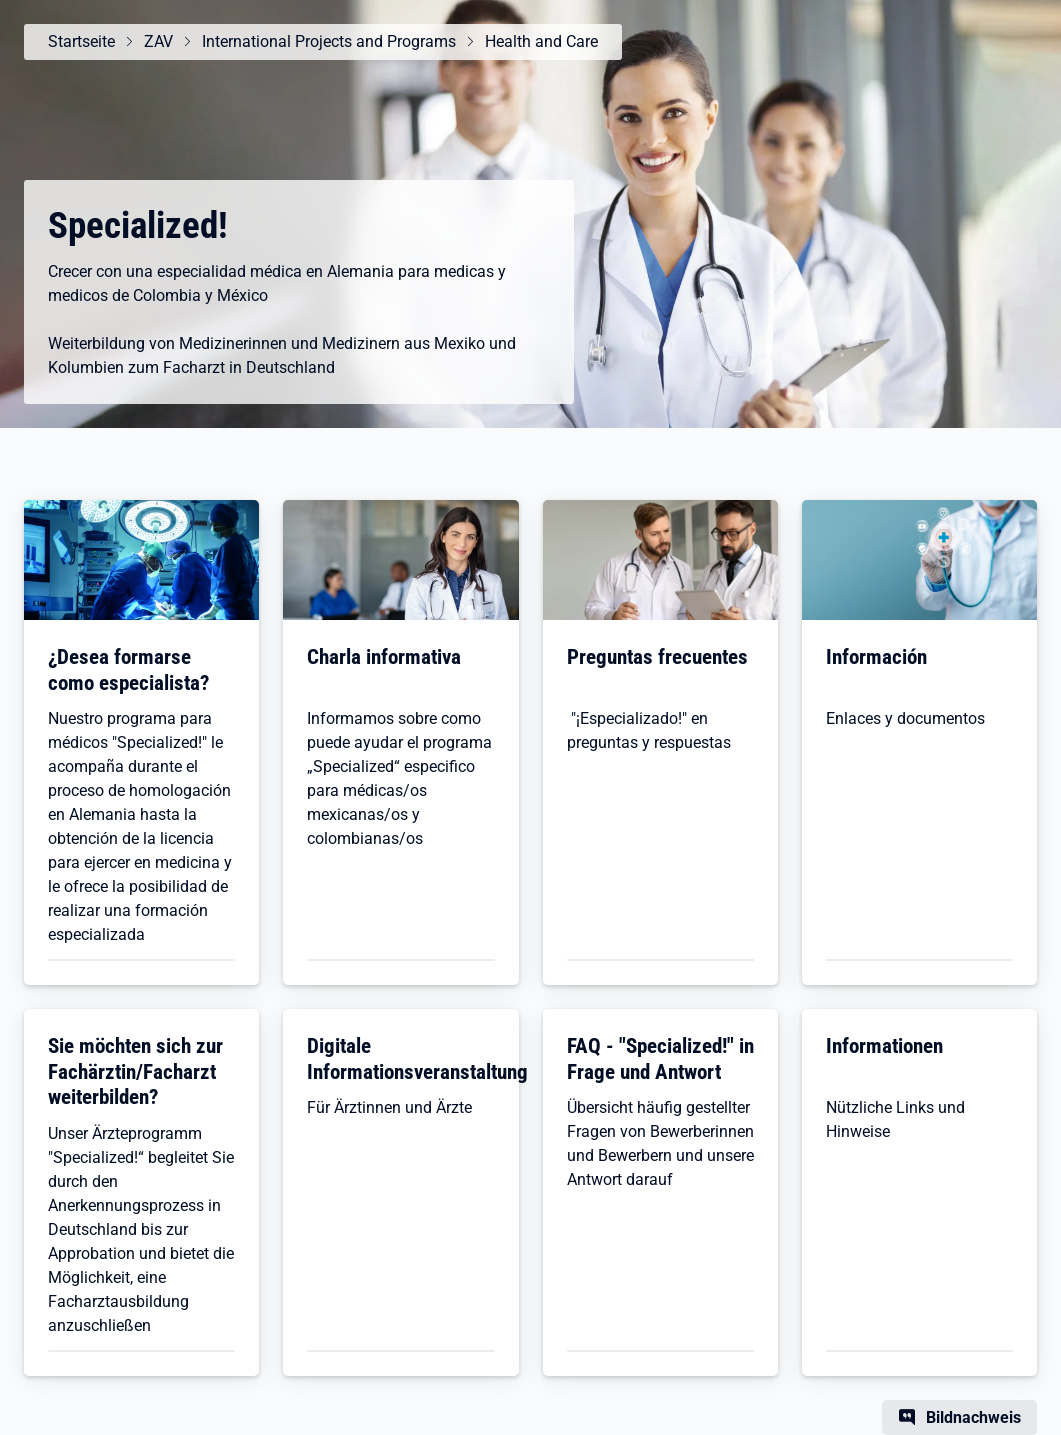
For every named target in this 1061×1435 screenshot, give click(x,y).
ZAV (158, 41)
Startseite (81, 41)
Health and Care (541, 41)
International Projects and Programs (329, 41)
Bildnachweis (973, 1417)
